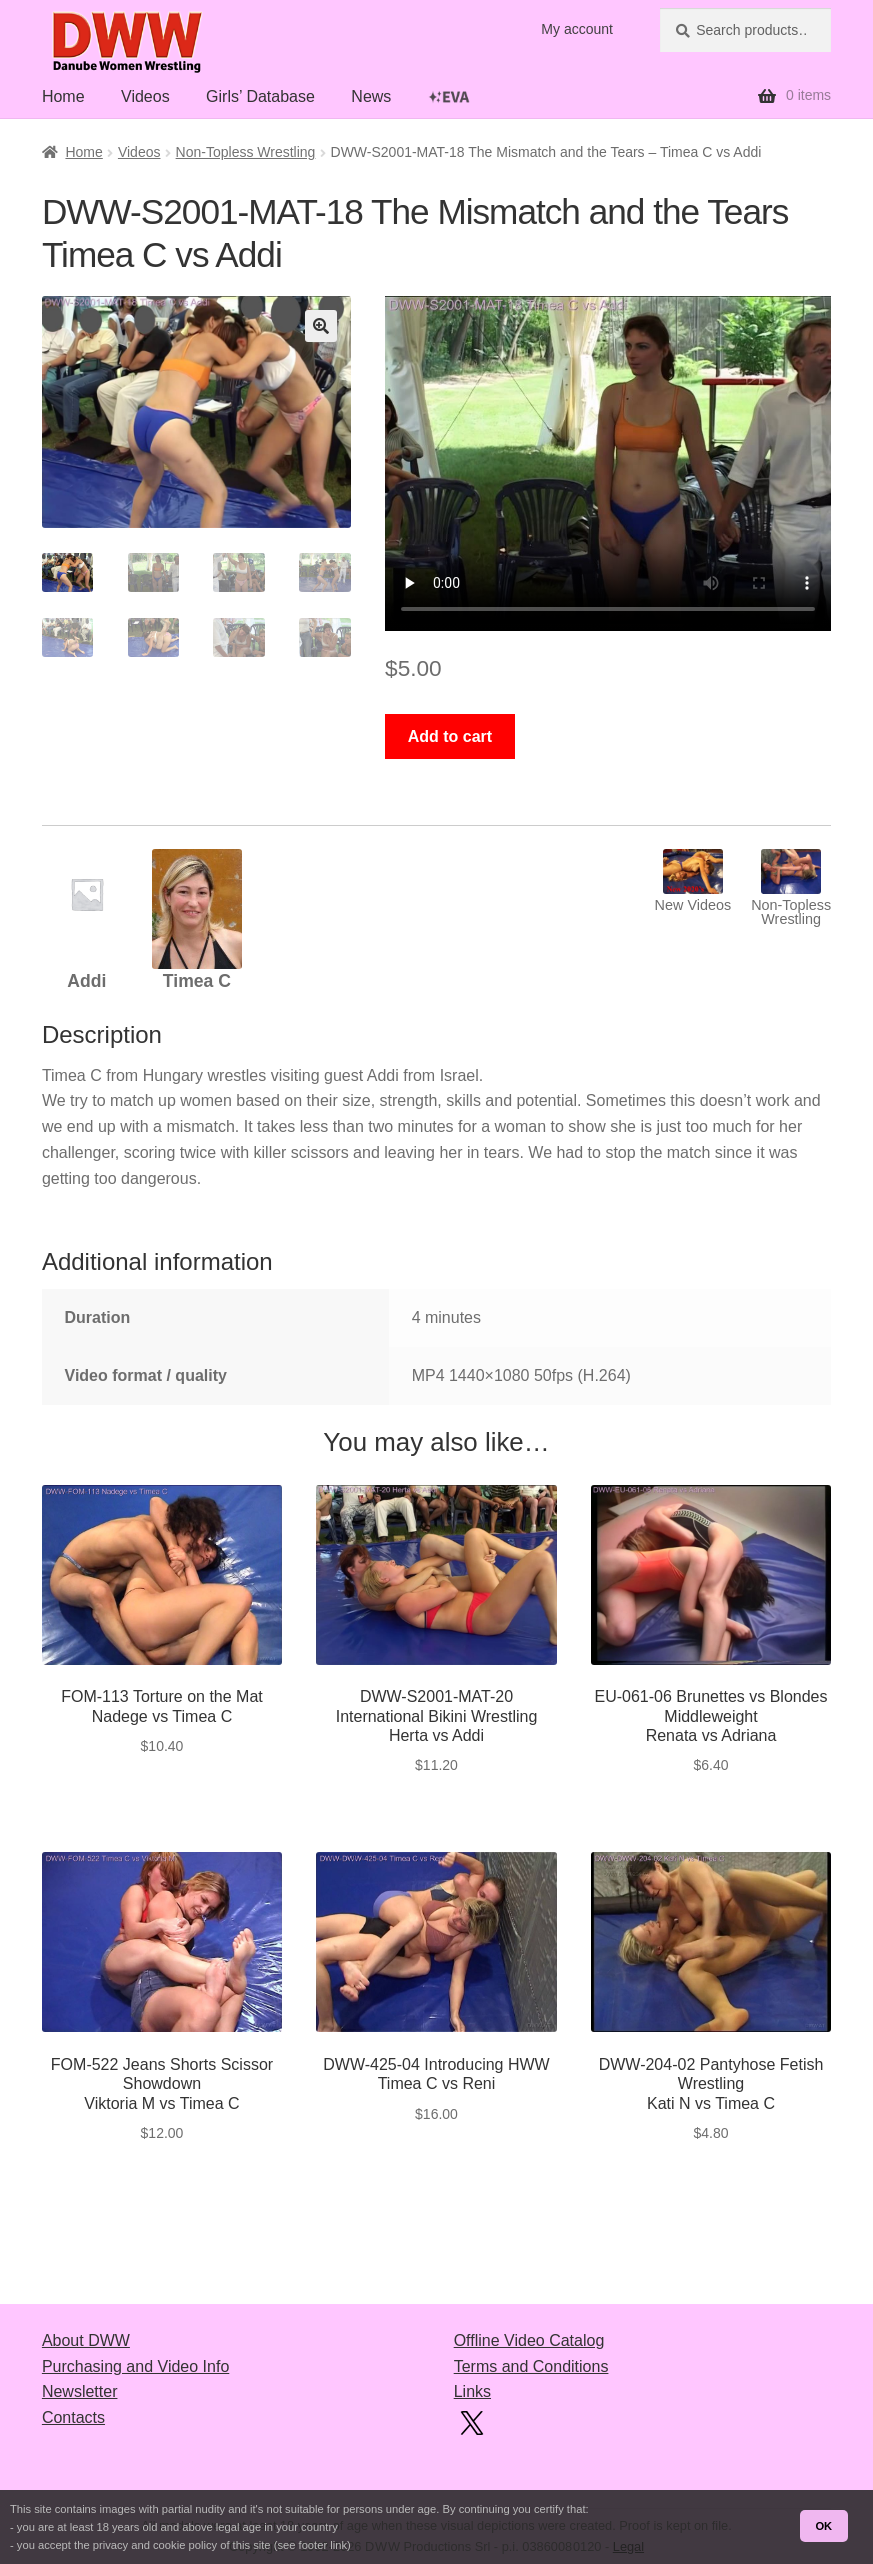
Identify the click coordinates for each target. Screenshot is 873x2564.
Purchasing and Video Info (135, 2366)
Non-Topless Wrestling (246, 152)
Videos (145, 96)
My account (577, 29)
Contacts (73, 2417)
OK (823, 2526)
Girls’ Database (260, 96)
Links (472, 2391)
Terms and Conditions (531, 2366)
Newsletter (80, 2391)
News (371, 96)
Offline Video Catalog (529, 2340)
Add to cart (450, 736)
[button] (321, 326)
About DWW (86, 2340)
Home (63, 96)
